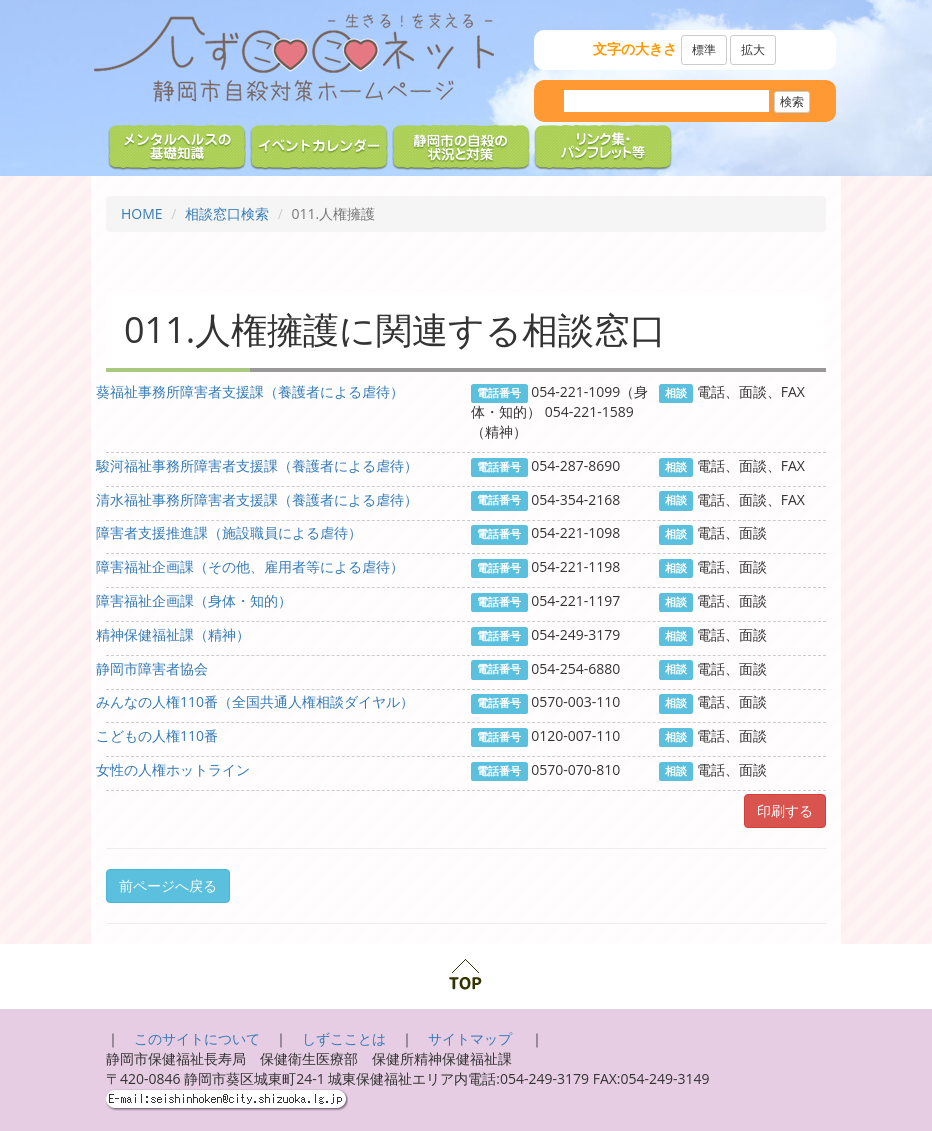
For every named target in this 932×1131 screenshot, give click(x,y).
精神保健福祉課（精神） (173, 634)
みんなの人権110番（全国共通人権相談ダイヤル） (255, 701)
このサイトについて (197, 1038)
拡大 (753, 49)
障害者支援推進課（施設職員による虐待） (229, 532)
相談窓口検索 (227, 213)
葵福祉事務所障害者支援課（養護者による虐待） (250, 391)
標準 (704, 49)
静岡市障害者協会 (152, 668)
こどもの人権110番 (157, 735)
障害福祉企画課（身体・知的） (194, 600)
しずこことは (344, 1038)
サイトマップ (472, 1038)
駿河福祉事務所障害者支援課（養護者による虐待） (257, 465)
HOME (142, 213)
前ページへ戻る (168, 885)
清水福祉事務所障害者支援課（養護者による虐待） (257, 499)
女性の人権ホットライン (173, 769)
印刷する (785, 810)
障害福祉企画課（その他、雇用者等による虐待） (250, 566)
